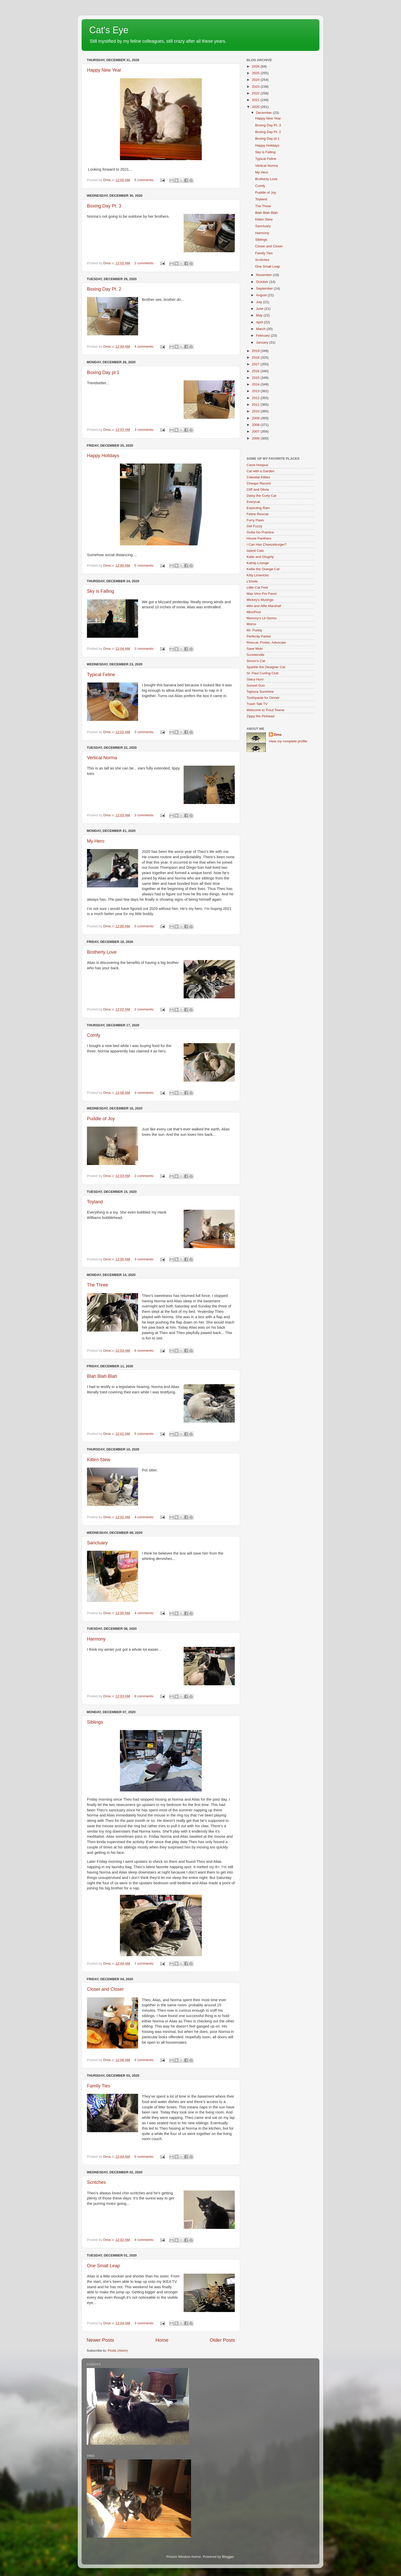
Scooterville (255, 655)
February (263, 335)
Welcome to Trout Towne (265, 710)
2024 (256, 80)
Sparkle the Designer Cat (266, 667)
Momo (251, 624)
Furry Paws (255, 520)
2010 (256, 411)
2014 (256, 384)
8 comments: (144, 1696)
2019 (256, 351)
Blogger (228, 2557)
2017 (256, 364)
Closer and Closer (105, 1989)
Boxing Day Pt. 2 (104, 289)
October (262, 282)
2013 (256, 391)
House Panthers (259, 538)
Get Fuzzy (254, 526)
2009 (256, 418)
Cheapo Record (259, 483)
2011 (256, 404)
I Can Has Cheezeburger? (267, 544)
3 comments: (144, 430)
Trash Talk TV (257, 704)
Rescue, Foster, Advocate (266, 642)
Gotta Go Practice (260, 532)
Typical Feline (101, 674)
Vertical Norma (102, 757)
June (260, 309)
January (262, 342)
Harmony (96, 1639)
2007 (256, 431)
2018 (256, 357)
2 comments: (144, 263)
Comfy (93, 1035)
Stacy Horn (255, 679)
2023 (256, 87)
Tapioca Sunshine (260, 691)
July (259, 302)
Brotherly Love (102, 952)
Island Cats (255, 551)
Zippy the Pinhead (260, 716)
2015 (256, 378)
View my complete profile (288, 741)
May (259, 315)
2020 (256, 107)
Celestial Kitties (258, 477)
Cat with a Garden (260, 471)
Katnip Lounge (258, 563)
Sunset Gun (256, 685)
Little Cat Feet (257, 587)
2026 (256, 66)
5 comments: (144, 180)
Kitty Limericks (258, 575)
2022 (256, 93)
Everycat (253, 502)
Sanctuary (97, 1542)
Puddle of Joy (101, 1118)
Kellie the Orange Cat (263, 569)
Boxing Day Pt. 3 (104, 205)
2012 (256, 398)
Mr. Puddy (254, 630)
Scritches (96, 2182)
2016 (256, 371)
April (260, 322)
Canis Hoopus (257, 465)
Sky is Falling (100, 591)
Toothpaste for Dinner (263, 698)
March (261, 329)
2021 (256, 100)
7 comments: (144, 1963)
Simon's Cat (256, 661)
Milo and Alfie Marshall (264, 606)
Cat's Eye (108, 30)
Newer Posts (100, 2340)
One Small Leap (103, 2265)
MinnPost (254, 612)
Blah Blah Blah (102, 1376)
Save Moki (255, 649)
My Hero (95, 841)
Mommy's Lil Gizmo (261, 618)
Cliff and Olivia (258, 489)
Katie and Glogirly (260, 557)
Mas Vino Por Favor (262, 594)
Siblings (95, 1722)
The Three (97, 1284)
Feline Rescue (258, 514)
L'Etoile (252, 581)
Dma (277, 734)
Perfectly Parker (259, 636)
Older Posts (222, 2340)
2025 (256, 73)
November (264, 275)
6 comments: (144, 1350)
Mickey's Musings (260, 600)
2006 (256, 438)
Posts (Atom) (118, 2350)
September (265, 288)
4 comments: (144, 346)
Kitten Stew (98, 1459)
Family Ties (98, 2085)
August (262, 295)
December (264, 113)
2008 (256, 425)
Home (161, 2340)
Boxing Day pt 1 (103, 372)
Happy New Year (104, 70)
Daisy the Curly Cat (261, 496)
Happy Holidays (103, 455)
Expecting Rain (258, 508)
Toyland (95, 1201)
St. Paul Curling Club (263, 673)
